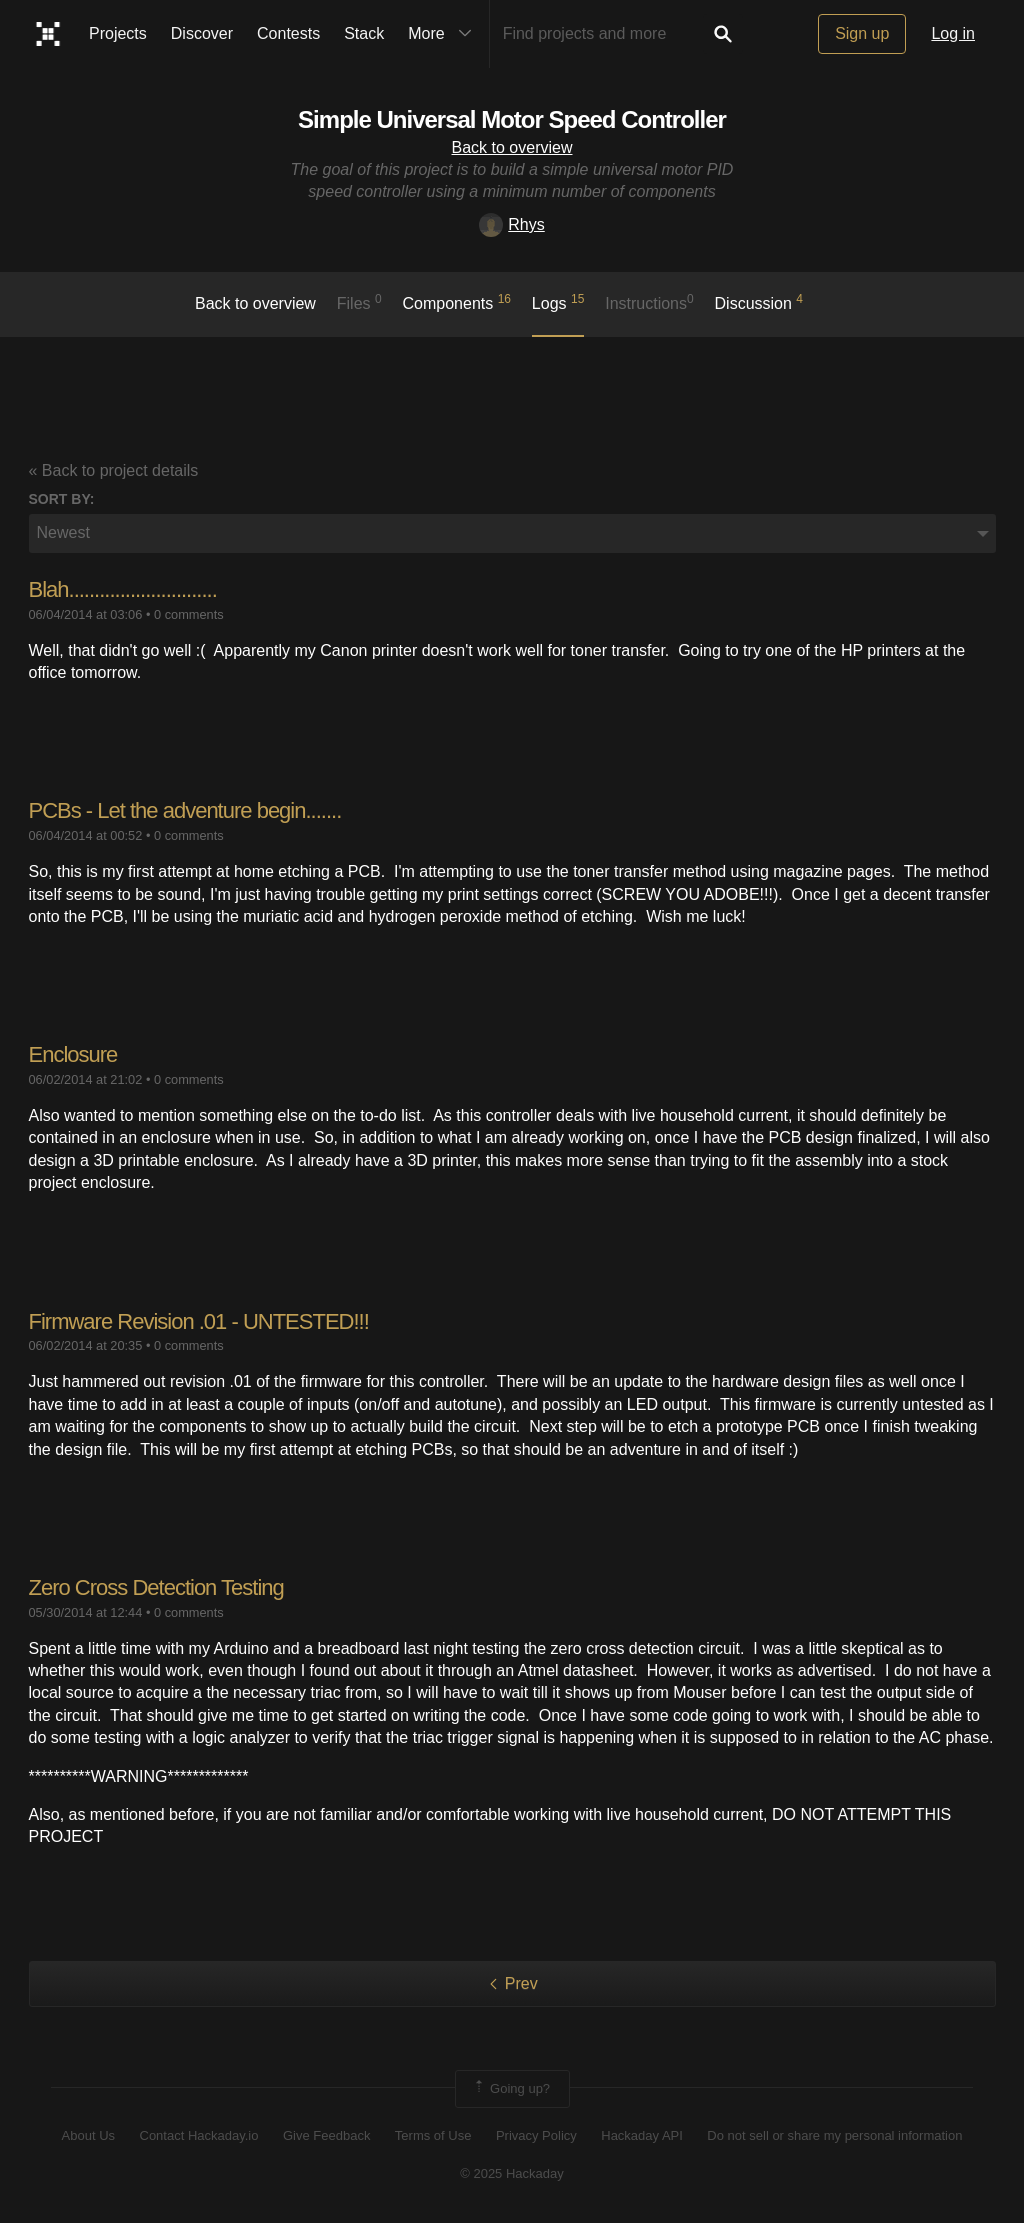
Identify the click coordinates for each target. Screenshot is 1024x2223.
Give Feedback (326, 2135)
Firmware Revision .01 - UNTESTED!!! (199, 1321)
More (444, 34)
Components (457, 302)
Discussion (759, 302)
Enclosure (73, 1054)
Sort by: (62, 499)
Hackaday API (642, 2135)
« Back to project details (114, 470)
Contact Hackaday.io (199, 2135)
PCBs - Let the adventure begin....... (185, 810)
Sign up (862, 33)
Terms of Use (433, 2135)
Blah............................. (123, 589)
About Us (88, 2135)
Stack (364, 33)
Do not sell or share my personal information (834, 2135)
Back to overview (512, 147)
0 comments (189, 614)
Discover (202, 33)
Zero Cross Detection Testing (156, 1587)
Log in (953, 33)
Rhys (511, 224)
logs (558, 302)
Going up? (511, 2089)
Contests (288, 33)
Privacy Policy (536, 2135)
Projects (118, 33)
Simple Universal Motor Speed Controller (512, 119)
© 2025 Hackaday (512, 2173)
